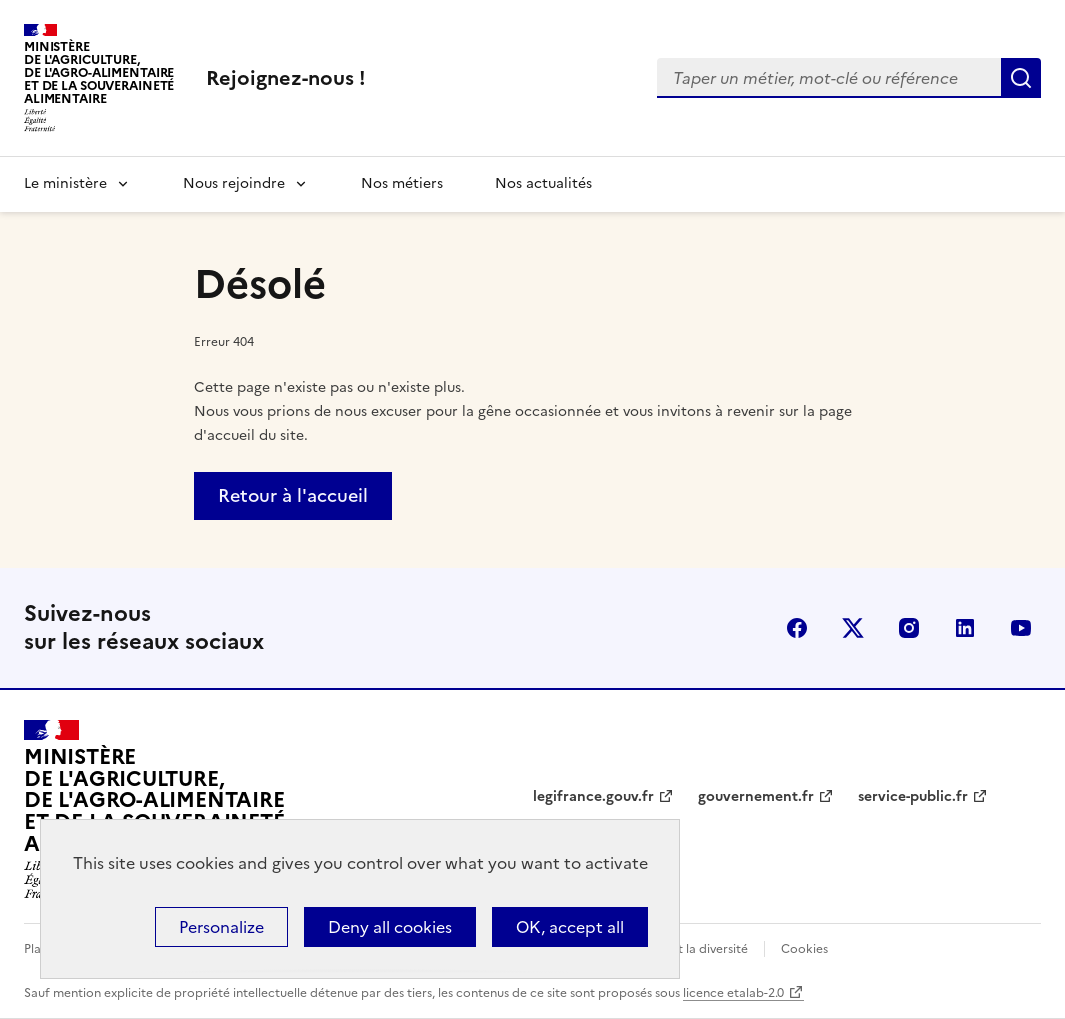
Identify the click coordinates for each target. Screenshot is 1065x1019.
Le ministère (65, 183)
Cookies (804, 949)
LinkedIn (965, 628)
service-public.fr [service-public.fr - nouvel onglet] (913, 796)
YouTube (1021, 628)
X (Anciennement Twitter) (853, 628)
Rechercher (1021, 78)
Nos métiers (402, 183)
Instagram (909, 628)
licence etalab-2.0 (733, 993)
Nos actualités (543, 183)
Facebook (797, 628)
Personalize (221, 927)
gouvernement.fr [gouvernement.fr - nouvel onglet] (756, 796)
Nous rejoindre (234, 183)
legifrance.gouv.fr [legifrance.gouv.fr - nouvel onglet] (593, 796)
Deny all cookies (390, 927)
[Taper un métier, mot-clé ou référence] (829, 78)
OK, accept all (570, 927)
